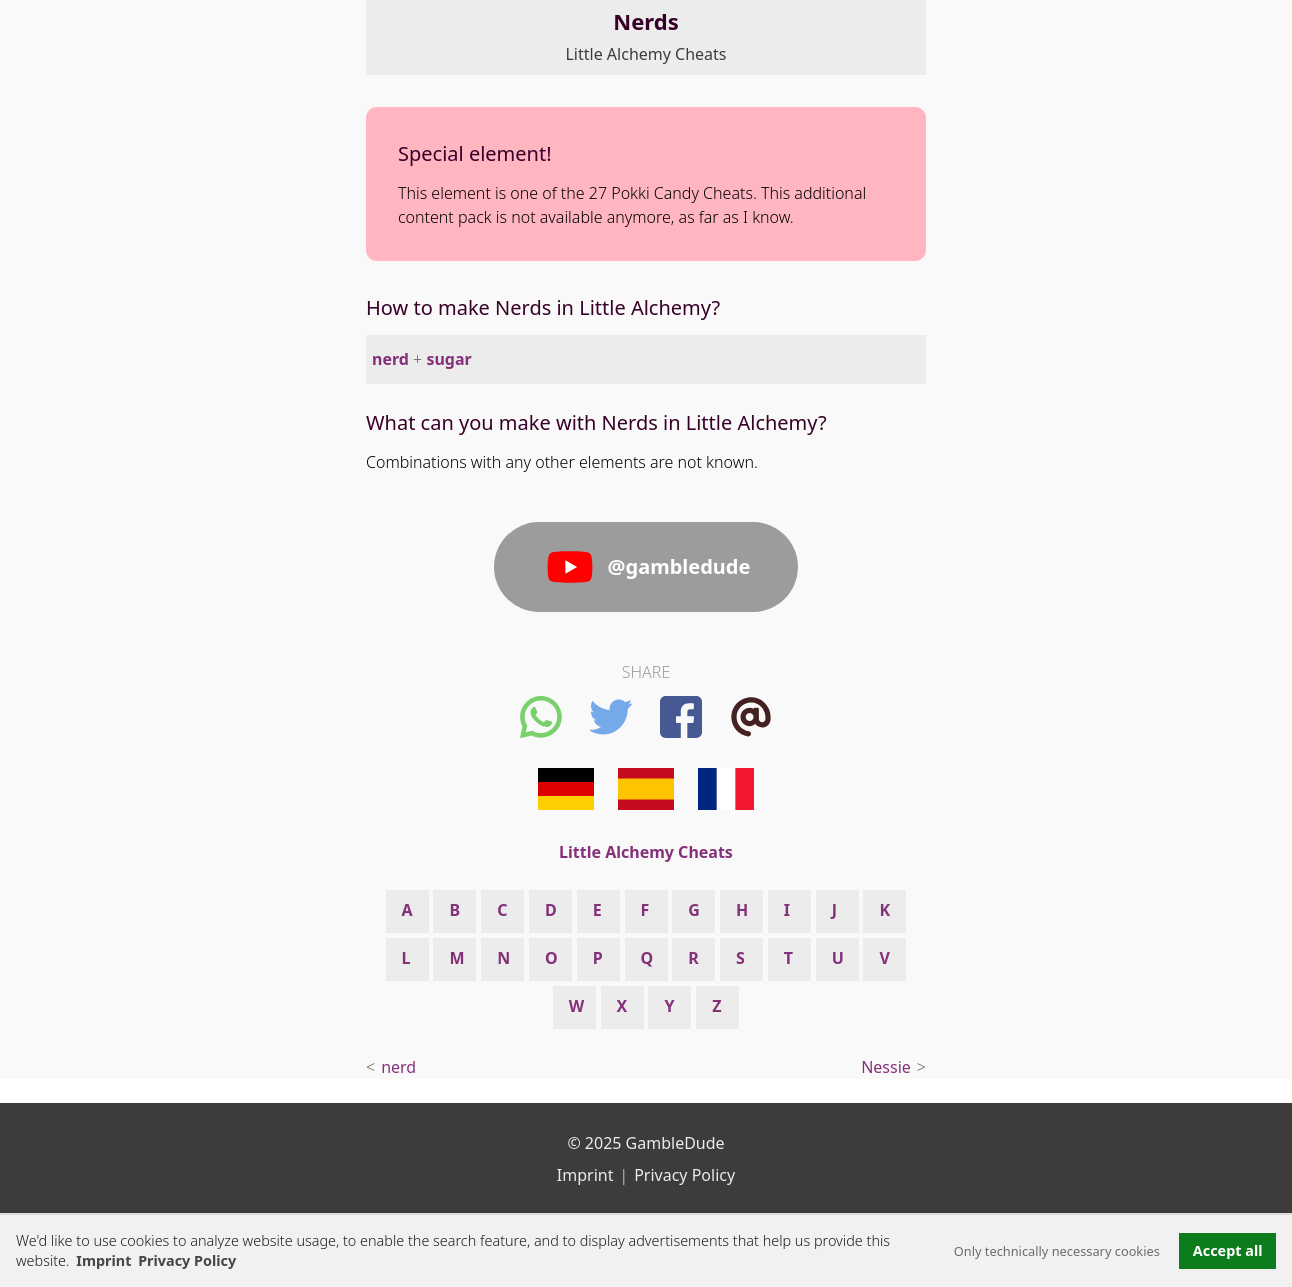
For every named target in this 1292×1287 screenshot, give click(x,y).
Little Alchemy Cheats (645, 54)
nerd (390, 359)
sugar (448, 359)
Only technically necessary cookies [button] (1057, 1251)
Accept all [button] (1228, 1250)
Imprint (103, 1260)
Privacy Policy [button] (187, 1260)
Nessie (886, 1067)
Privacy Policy (684, 1175)
